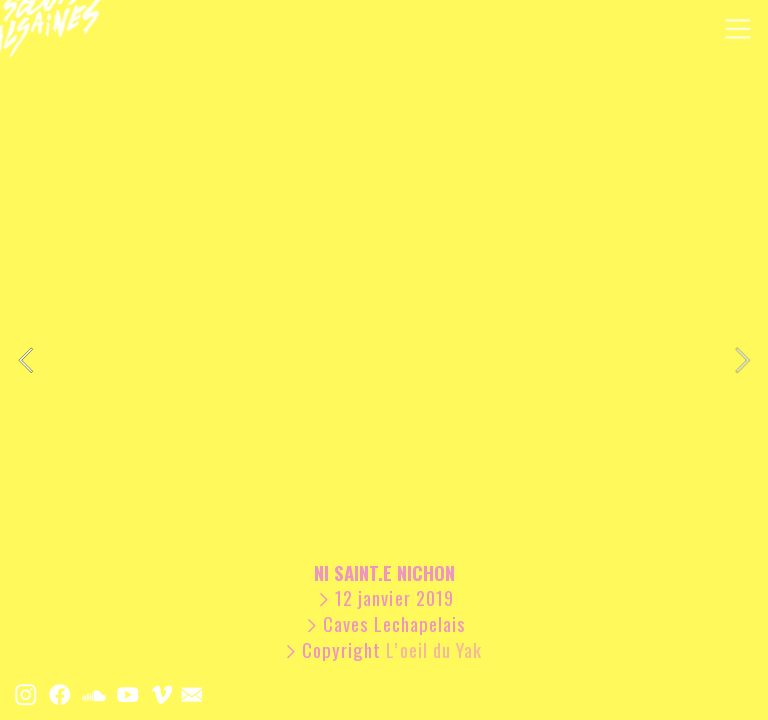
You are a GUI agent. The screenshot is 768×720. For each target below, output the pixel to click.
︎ (94, 693)
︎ (60, 693)
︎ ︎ (177, 693)
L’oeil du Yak (436, 649)
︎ (738, 29)
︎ (128, 693)
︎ (26, 693)
